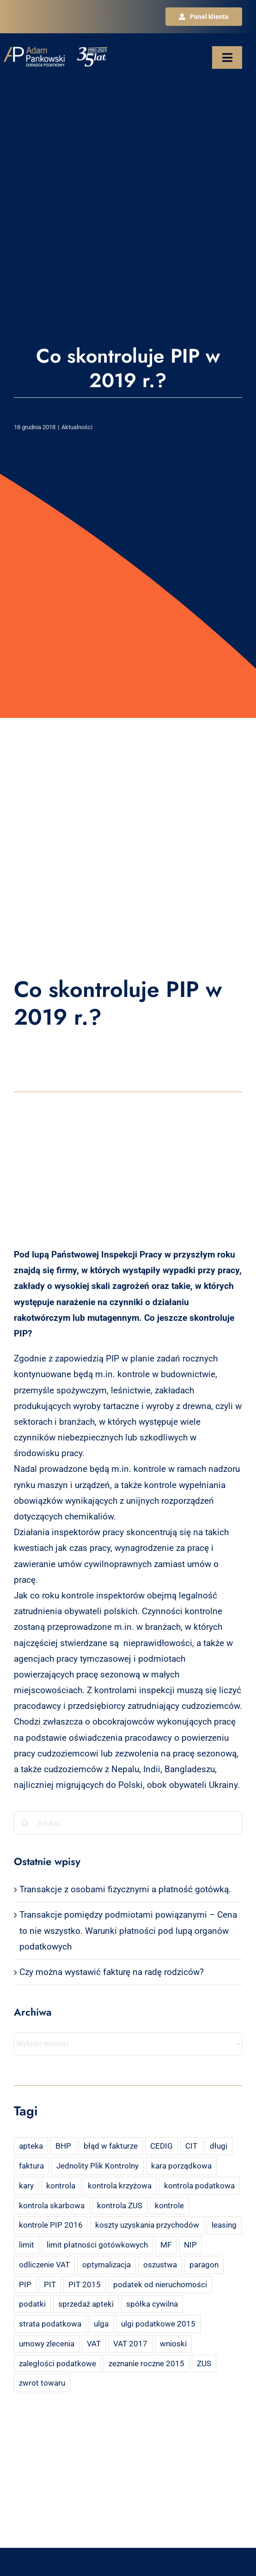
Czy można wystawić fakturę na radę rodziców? (111, 1972)
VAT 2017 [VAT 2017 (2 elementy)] (130, 2343)
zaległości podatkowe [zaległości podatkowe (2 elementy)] (57, 2363)
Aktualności (76, 427)
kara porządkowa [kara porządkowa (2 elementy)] (181, 2165)
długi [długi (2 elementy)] (218, 2146)
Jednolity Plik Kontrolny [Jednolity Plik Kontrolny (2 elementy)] (97, 2165)
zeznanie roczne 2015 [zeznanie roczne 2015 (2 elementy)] (146, 2363)
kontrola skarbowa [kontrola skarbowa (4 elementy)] (52, 2205)
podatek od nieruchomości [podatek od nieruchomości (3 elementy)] (160, 2284)
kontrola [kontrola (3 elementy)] (60, 2185)
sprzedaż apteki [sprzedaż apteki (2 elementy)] (86, 2304)
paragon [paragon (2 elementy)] (204, 2264)
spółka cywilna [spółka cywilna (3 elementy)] (152, 2304)
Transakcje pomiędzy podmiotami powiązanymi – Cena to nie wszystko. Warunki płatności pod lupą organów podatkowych (128, 1930)
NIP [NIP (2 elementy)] (190, 2244)
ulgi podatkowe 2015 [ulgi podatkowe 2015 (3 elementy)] (158, 2323)
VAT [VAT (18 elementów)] (94, 2343)
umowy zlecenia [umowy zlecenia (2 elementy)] (46, 2343)
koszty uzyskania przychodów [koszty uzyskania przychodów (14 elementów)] (147, 2225)
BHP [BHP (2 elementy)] (63, 2146)
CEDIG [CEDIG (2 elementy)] (161, 2146)
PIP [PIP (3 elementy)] (25, 2284)
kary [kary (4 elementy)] (26, 2185)
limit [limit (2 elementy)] (26, 2244)
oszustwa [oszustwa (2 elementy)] (160, 2264)
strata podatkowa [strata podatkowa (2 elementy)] (50, 2323)
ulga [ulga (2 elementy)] (101, 2323)
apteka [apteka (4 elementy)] (31, 2146)
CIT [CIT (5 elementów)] (191, 2146)
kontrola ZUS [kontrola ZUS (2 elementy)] (119, 2205)
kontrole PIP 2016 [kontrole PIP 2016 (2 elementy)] (51, 2225)
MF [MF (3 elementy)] (165, 2244)
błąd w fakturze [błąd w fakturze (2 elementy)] (111, 2146)
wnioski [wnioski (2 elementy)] (173, 2343)
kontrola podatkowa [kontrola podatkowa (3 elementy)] (199, 2185)
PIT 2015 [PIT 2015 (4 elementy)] (84, 2284)
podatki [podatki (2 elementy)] (32, 2304)
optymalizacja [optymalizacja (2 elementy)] (106, 2264)
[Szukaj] (25, 1823)
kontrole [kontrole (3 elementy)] (169, 2205)
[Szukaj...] (128, 1823)
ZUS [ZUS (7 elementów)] (204, 2363)
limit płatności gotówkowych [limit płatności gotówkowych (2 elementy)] (97, 2244)
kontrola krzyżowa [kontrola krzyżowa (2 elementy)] (120, 2185)
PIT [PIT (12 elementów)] (50, 2284)
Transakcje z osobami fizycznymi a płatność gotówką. (125, 1889)
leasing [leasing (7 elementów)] (224, 2225)
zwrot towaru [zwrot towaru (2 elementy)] (42, 2383)
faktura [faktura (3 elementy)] (31, 2165)
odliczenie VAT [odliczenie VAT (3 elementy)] (44, 2264)
